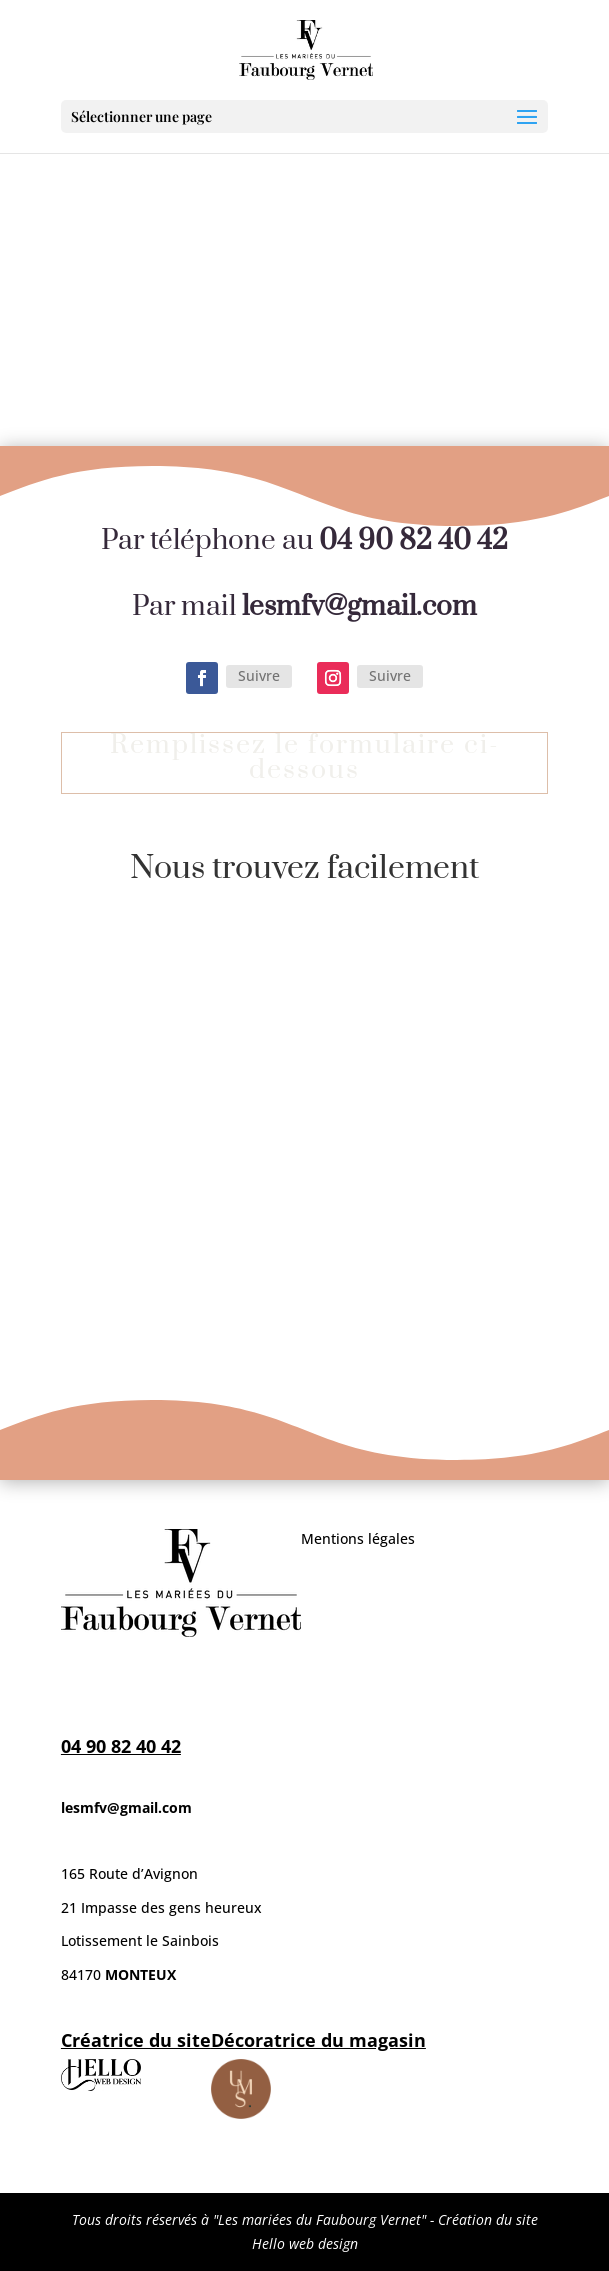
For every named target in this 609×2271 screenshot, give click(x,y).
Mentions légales (358, 1538)
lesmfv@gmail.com (126, 1807)
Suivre (259, 675)
